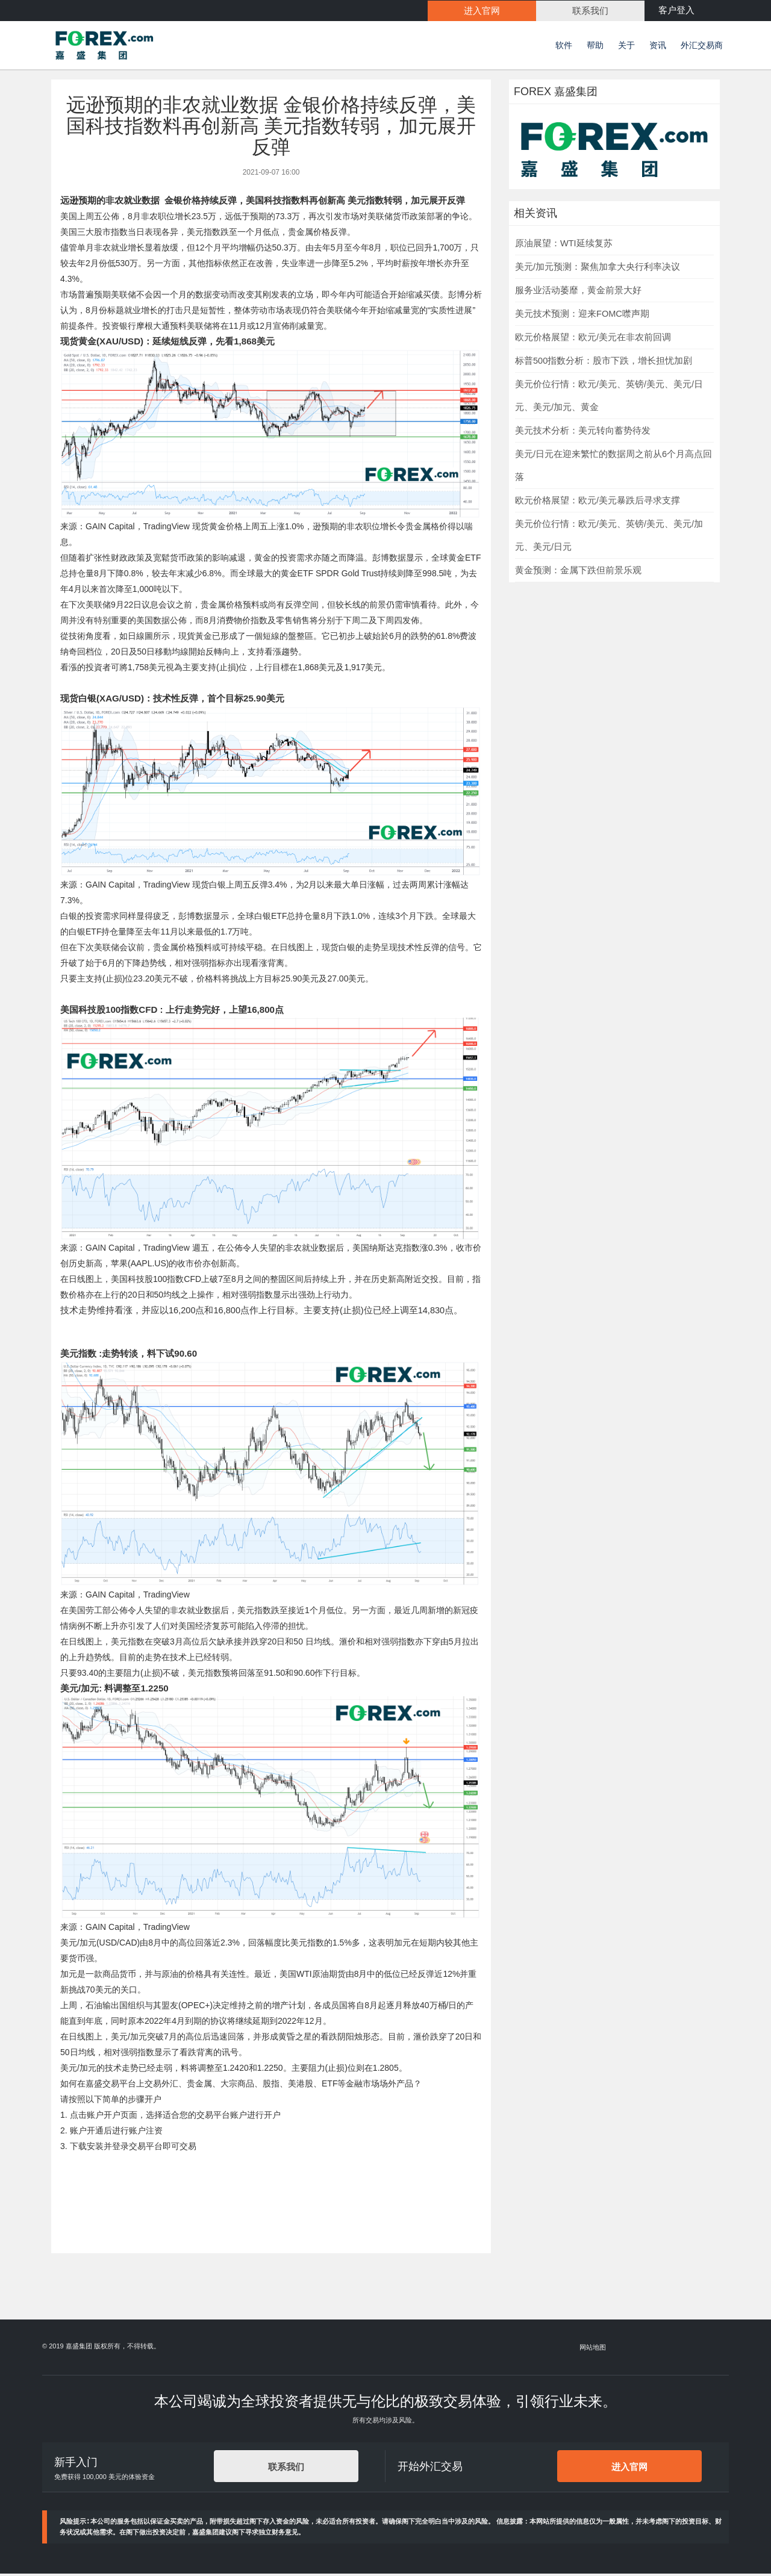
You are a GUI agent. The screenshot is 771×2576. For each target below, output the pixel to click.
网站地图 (593, 2349)
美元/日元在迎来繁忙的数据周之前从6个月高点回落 (613, 467)
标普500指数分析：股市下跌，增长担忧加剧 (603, 362)
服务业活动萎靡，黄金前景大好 (578, 292)
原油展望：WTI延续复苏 (564, 245)
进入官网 (629, 2468)
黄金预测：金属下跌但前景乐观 (578, 572)
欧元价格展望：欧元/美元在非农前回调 (593, 339)
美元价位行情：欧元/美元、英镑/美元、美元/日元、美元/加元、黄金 (609, 397)
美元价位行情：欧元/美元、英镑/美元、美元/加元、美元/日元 (609, 537)
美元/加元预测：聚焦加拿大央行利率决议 (597, 268)
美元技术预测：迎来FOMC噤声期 (582, 315)
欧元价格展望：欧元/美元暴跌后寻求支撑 (597, 502)
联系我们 (286, 2468)
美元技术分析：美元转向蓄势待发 (583, 432)
